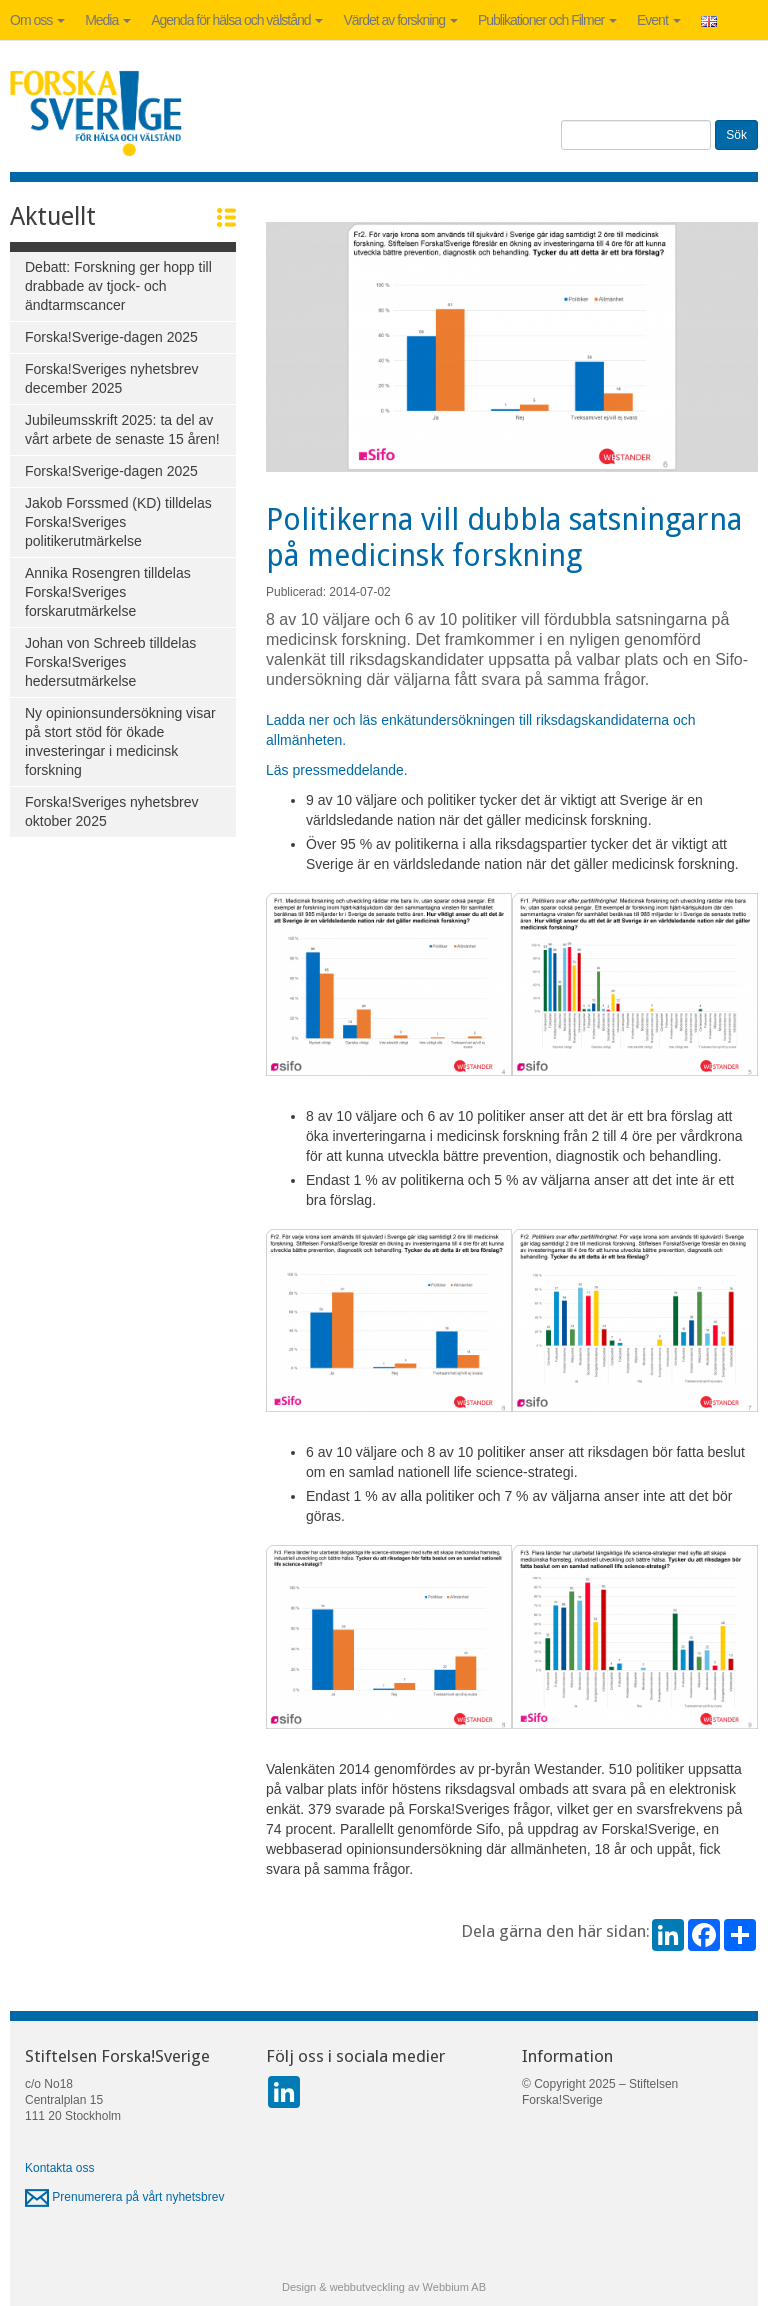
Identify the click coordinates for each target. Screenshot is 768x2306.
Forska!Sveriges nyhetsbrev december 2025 (112, 378)
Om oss (37, 20)
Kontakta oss (59, 2168)
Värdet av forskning (400, 20)
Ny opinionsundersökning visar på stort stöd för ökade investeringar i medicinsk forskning (120, 741)
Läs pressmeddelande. (337, 770)
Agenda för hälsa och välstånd (237, 20)
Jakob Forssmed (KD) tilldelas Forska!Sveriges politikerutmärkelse (118, 522)
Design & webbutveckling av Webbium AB (384, 2287)
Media (108, 20)
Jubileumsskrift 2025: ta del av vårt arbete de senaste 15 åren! (122, 429)
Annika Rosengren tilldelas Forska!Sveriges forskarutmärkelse (108, 592)
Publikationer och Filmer (547, 20)
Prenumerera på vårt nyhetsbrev (124, 2197)
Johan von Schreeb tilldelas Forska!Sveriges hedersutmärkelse (110, 662)
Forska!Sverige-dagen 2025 (111, 337)
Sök (736, 135)
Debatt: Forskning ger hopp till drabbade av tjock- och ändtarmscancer (118, 286)
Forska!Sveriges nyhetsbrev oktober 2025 (112, 811)
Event (659, 20)
